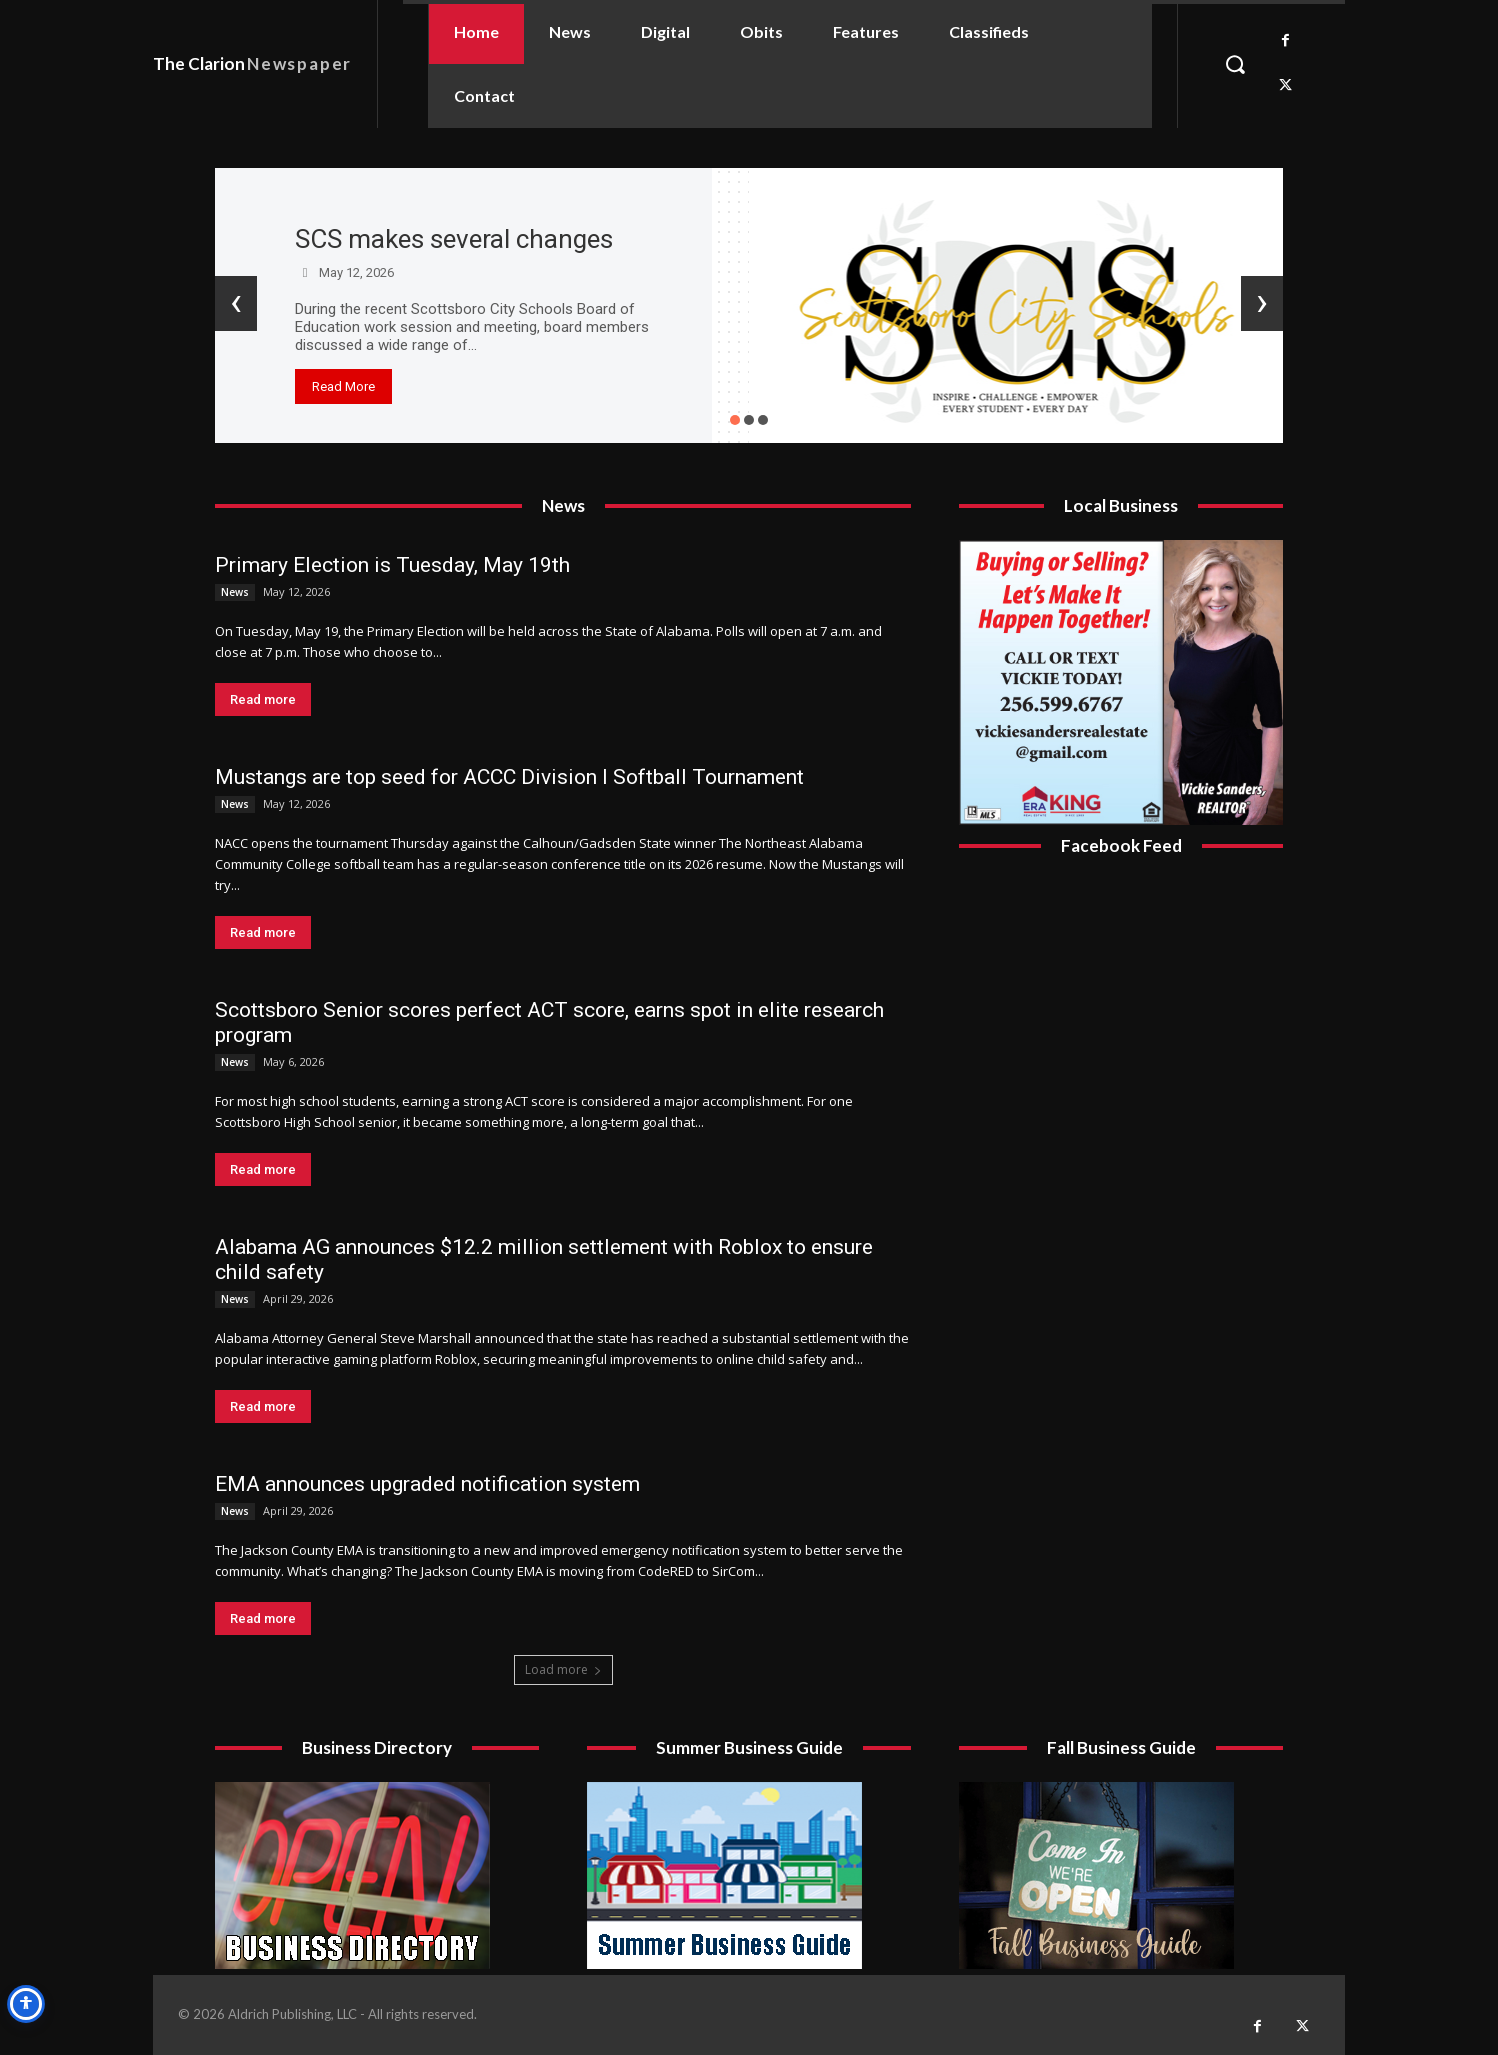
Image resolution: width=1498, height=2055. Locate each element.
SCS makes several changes (454, 239)
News (235, 592)
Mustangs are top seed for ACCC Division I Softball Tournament (509, 777)
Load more (563, 1669)
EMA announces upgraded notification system (427, 1484)
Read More (343, 386)
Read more (263, 699)
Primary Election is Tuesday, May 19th (392, 565)
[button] (1235, 64)
